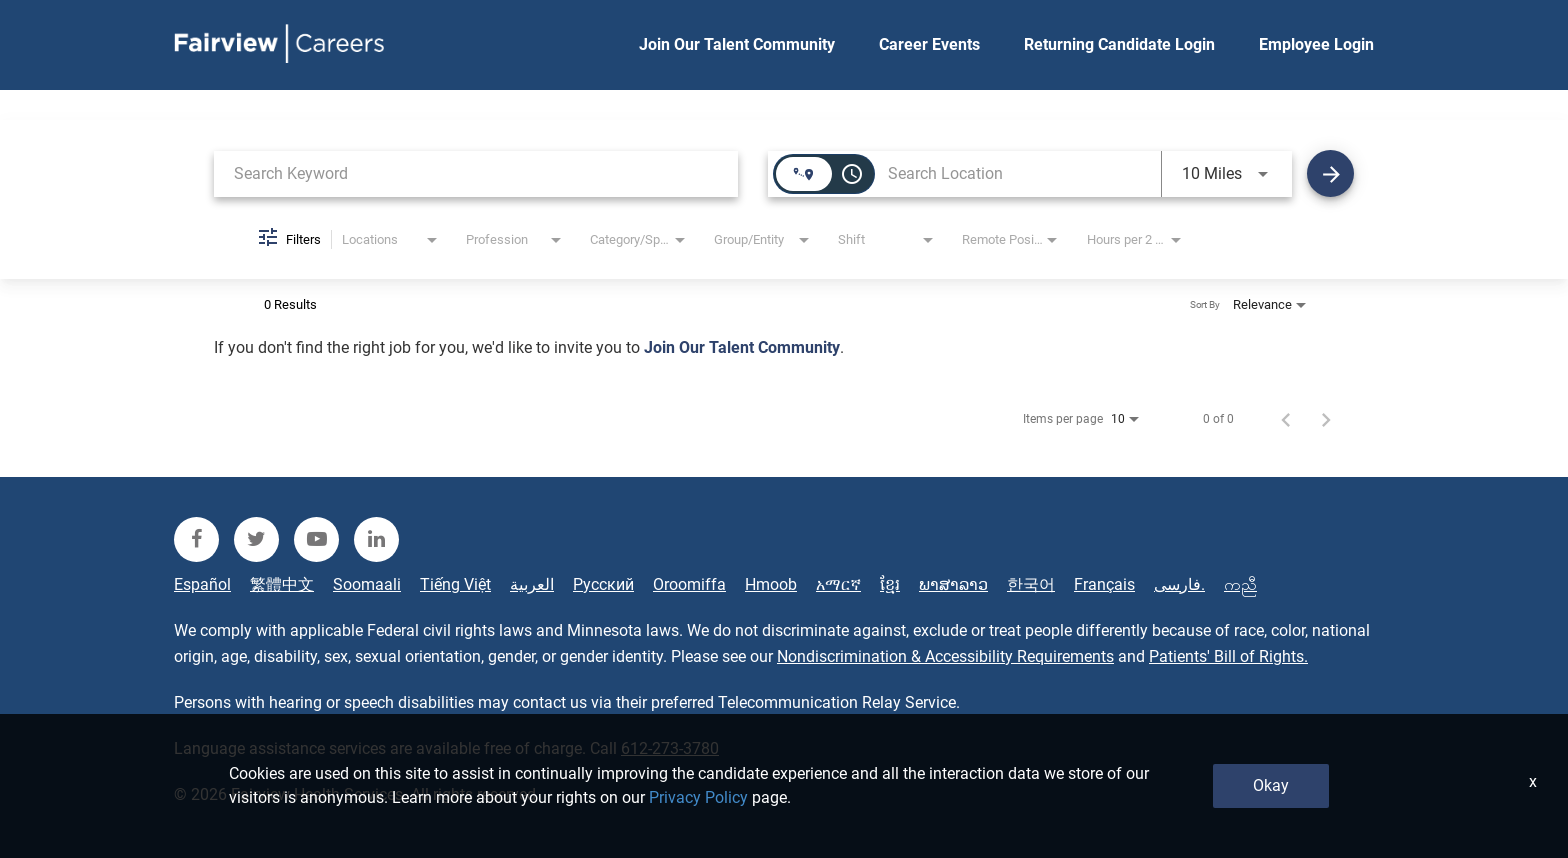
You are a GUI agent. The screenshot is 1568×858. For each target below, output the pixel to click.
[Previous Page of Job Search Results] (1286, 419)
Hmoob (771, 585)
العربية (532, 585)
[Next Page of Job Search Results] (1326, 419)
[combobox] (476, 173)
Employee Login (1316, 44)
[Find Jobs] (1330, 173)
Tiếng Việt (455, 585)
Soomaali (367, 585)
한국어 (1031, 585)
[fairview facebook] (196, 539)
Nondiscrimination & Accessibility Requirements (945, 656)
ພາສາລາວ (953, 585)
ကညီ (1240, 585)
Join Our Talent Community (737, 44)
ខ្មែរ (890, 585)
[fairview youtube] (316, 539)
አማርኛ (838, 585)
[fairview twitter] (256, 539)
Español (202, 585)
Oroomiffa (689, 585)
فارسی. (1179, 585)
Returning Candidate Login (1119, 44)
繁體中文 (282, 585)
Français (1104, 585)
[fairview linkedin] (376, 539)
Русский (603, 585)
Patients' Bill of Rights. (1228, 656)
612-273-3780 (670, 748)
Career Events (929, 44)
